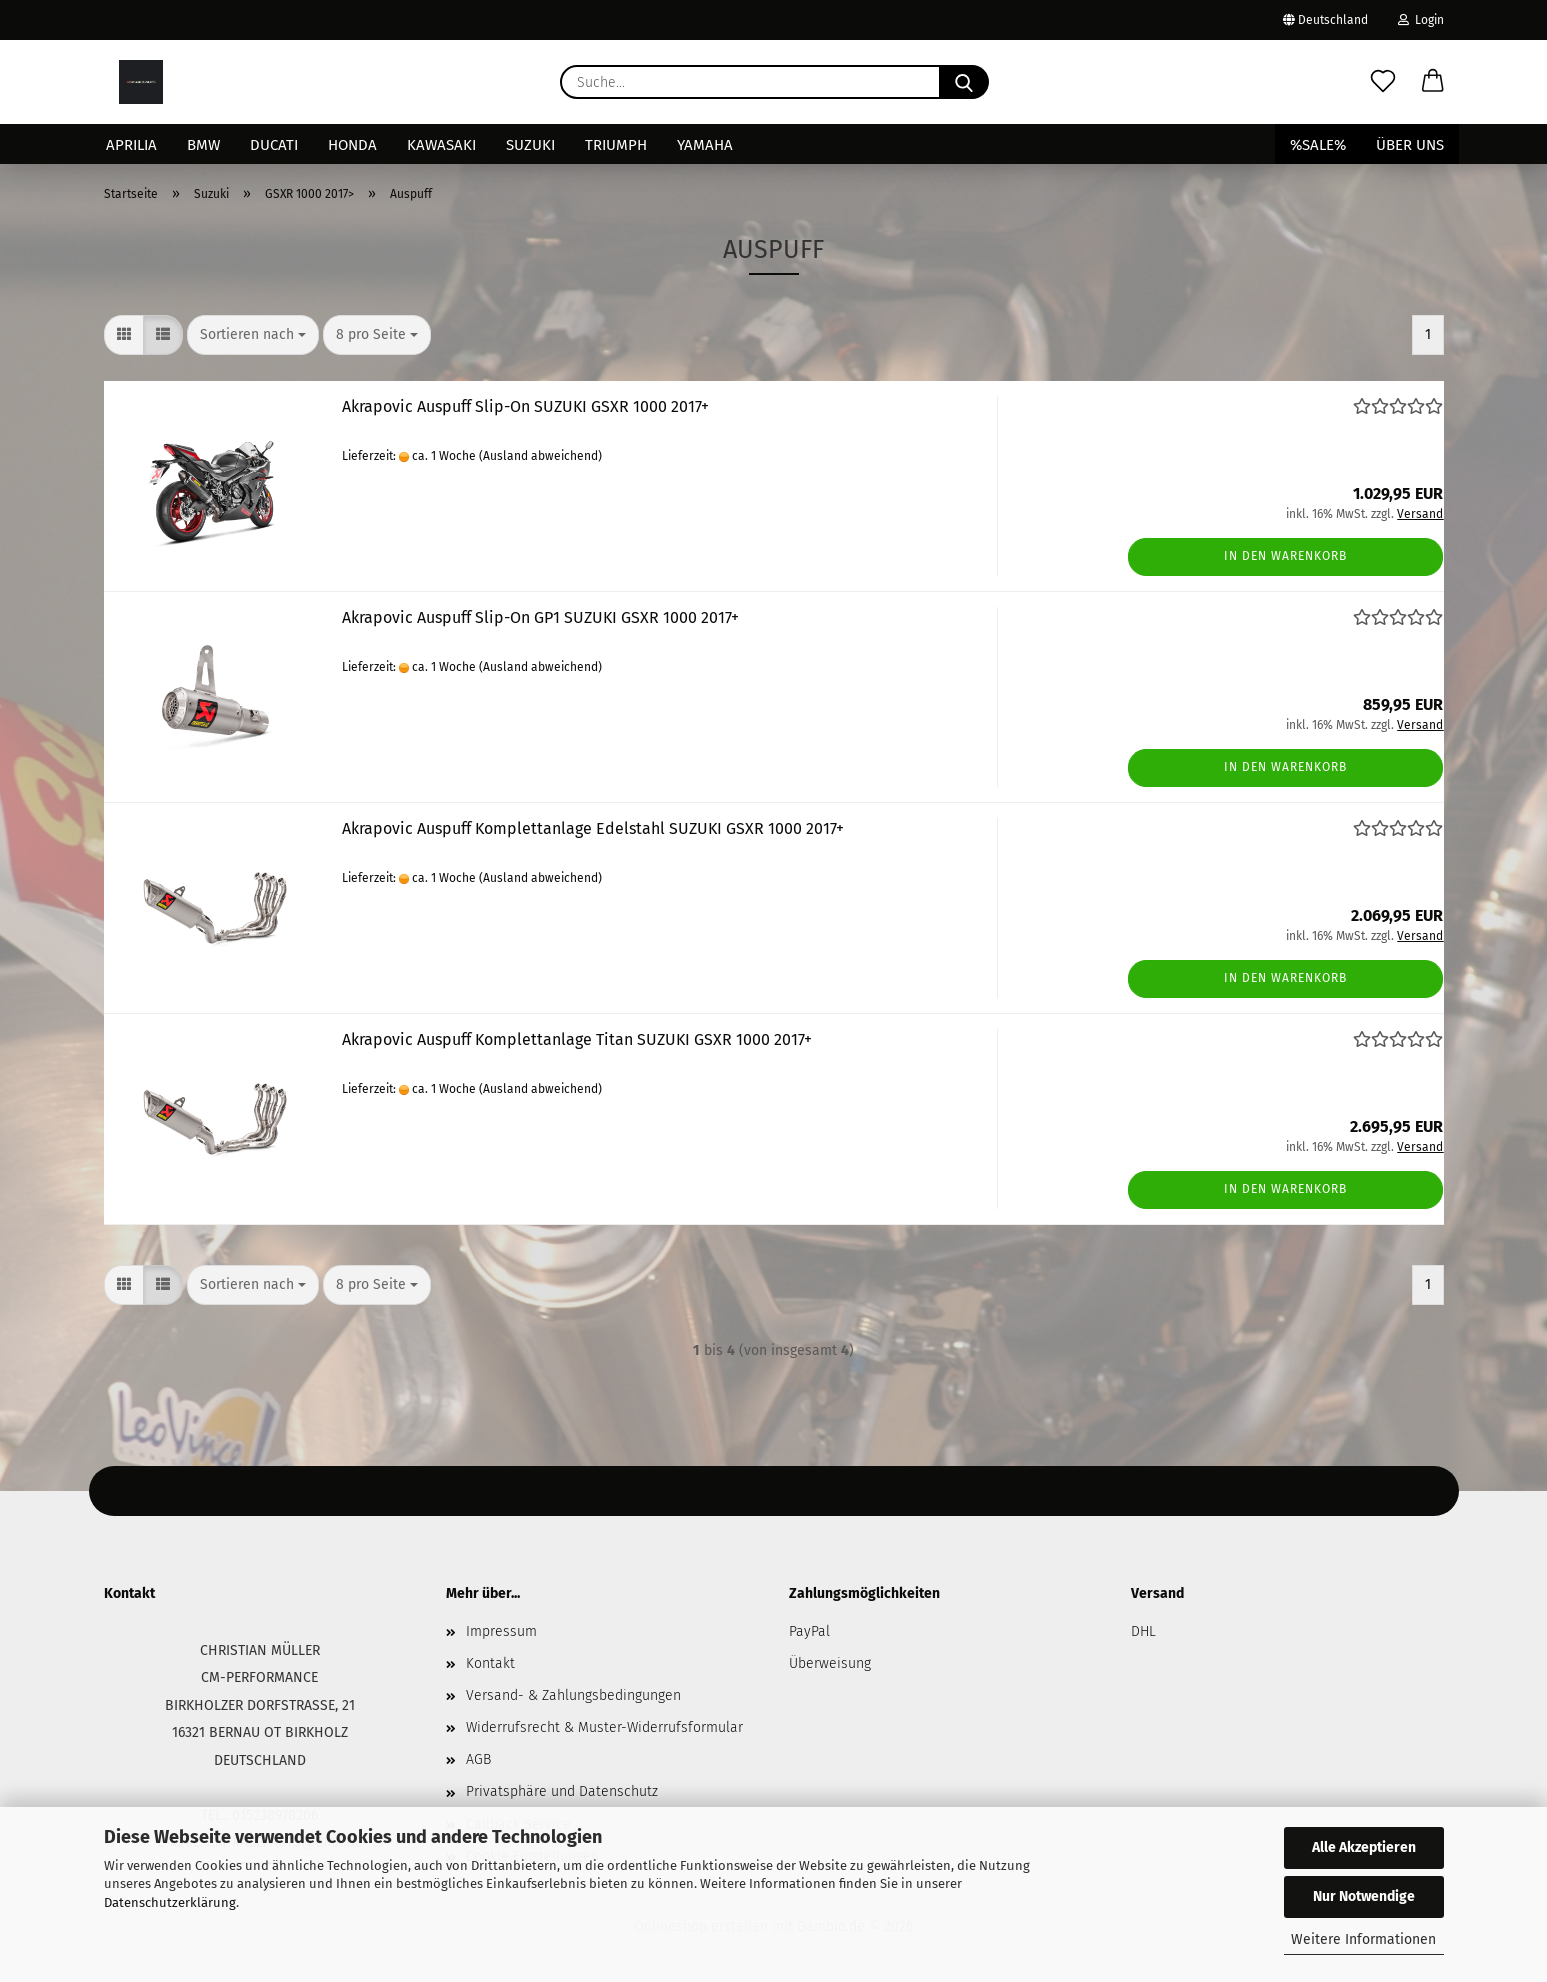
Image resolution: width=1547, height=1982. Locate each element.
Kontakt (490, 1663)
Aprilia (131, 145)
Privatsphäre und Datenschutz (562, 1791)
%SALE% (1318, 145)
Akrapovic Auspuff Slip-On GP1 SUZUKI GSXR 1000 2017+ (540, 617)
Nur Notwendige (1364, 1896)
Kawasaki (441, 145)
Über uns (1410, 145)
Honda (352, 145)
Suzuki (530, 145)
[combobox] (253, 335)
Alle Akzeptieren (1364, 1847)
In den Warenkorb (1285, 556)
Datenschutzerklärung (170, 1902)
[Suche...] (964, 82)
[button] (1433, 82)
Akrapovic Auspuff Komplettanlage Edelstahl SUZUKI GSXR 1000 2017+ (593, 828)
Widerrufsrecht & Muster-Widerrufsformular (604, 1727)
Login (1421, 20)
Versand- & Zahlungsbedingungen (573, 1695)
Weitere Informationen (1363, 1939)
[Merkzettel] (1383, 82)
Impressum (501, 1631)
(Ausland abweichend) (540, 456)
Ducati (274, 145)
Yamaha (705, 145)
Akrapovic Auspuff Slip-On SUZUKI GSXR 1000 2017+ (525, 406)
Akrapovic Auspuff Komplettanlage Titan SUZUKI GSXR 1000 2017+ (577, 1039)
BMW (203, 145)
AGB (478, 1759)
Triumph (616, 145)
